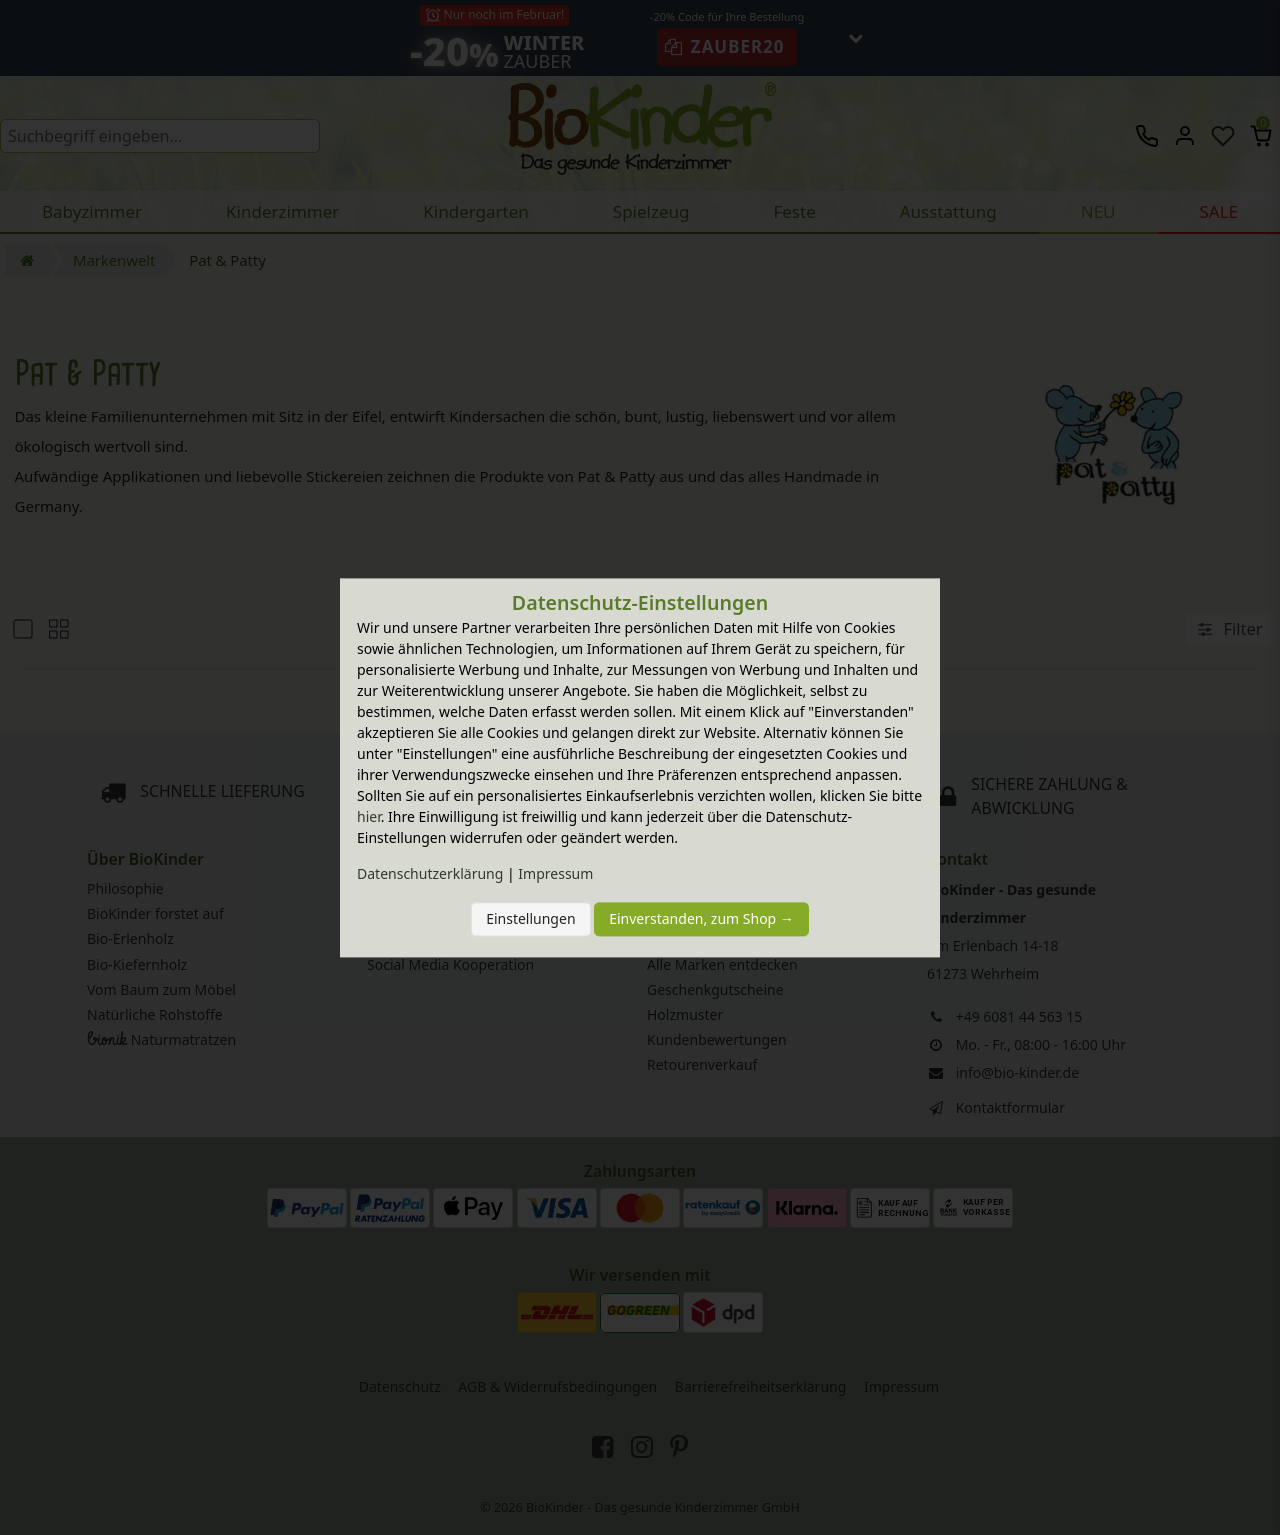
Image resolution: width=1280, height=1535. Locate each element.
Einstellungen (530, 919)
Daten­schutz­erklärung (430, 873)
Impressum (555, 873)
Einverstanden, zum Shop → (701, 919)
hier (369, 816)
